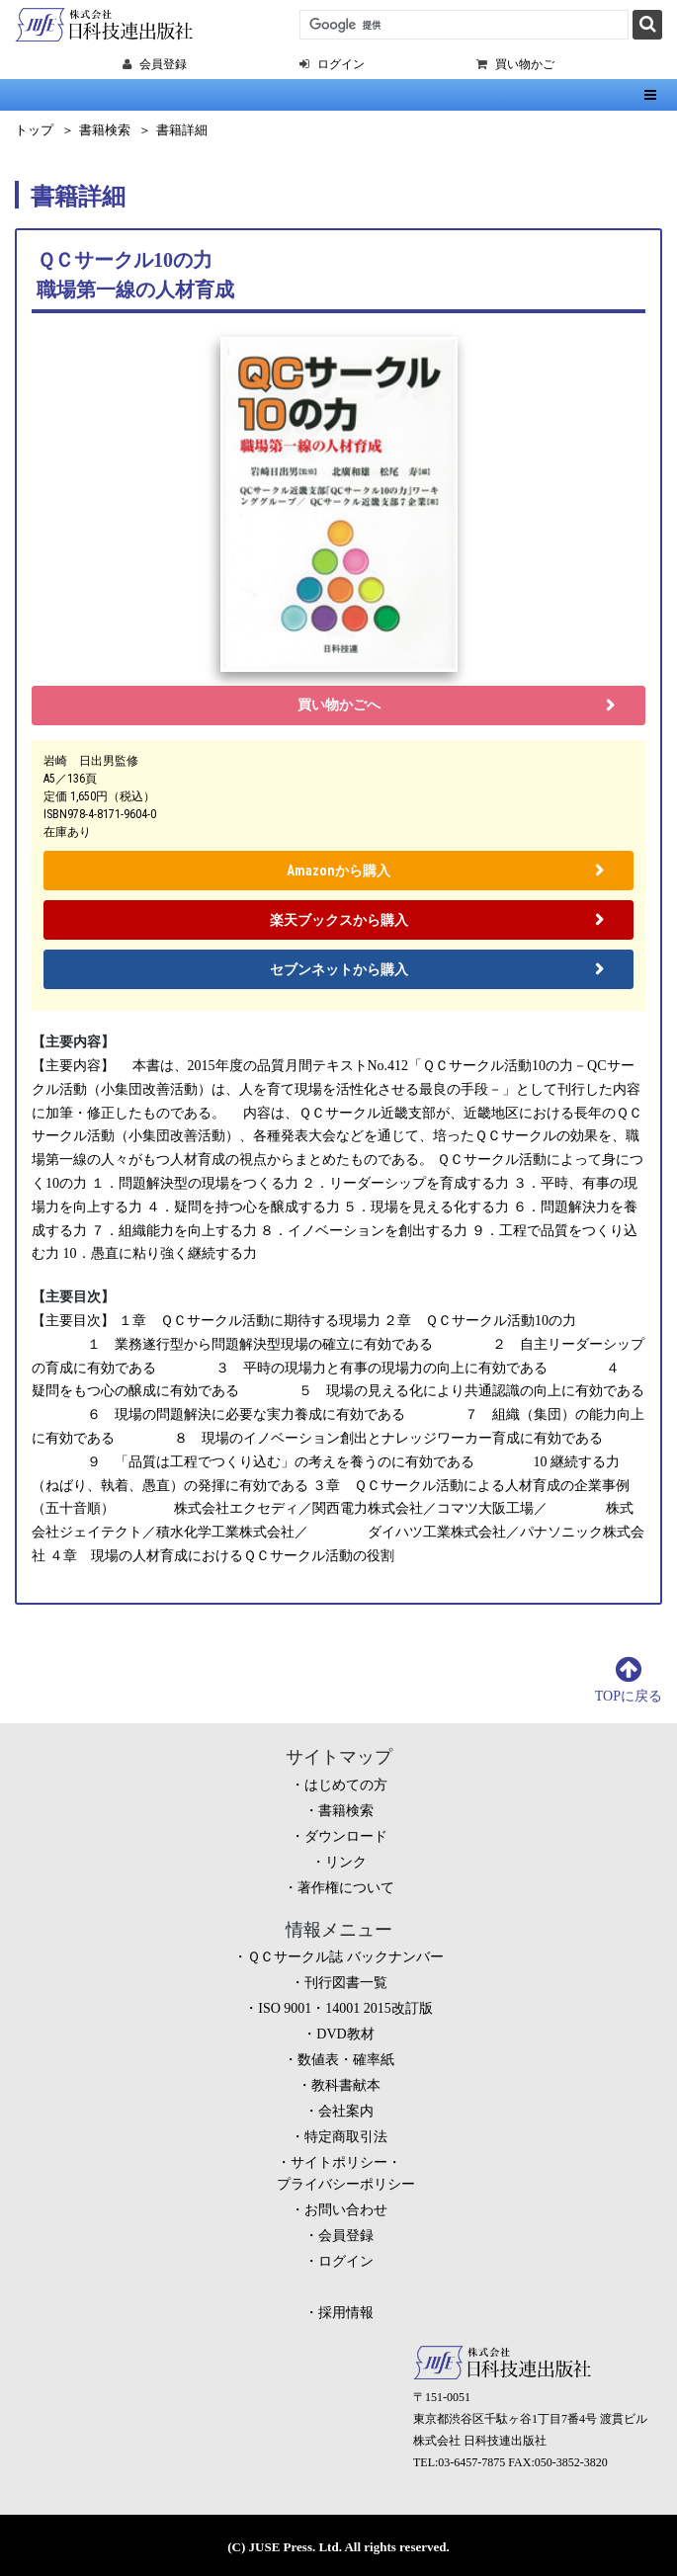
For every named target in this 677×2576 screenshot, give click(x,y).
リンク (346, 1862)
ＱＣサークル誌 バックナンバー (345, 1957)
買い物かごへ (339, 705)
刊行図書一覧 (345, 1982)
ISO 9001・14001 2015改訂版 (345, 2008)
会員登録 (346, 2235)
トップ (34, 130)
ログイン (346, 2261)
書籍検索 (104, 130)
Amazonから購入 (338, 870)
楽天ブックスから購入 (339, 920)
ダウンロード (345, 1836)
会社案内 (346, 2111)
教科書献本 (346, 2085)
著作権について (345, 1887)
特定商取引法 (345, 2136)
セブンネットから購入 (339, 969)
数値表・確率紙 (345, 2059)
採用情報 (346, 2312)
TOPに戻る (628, 1696)
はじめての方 (345, 1785)
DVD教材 (345, 2034)
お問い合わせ (345, 2209)
